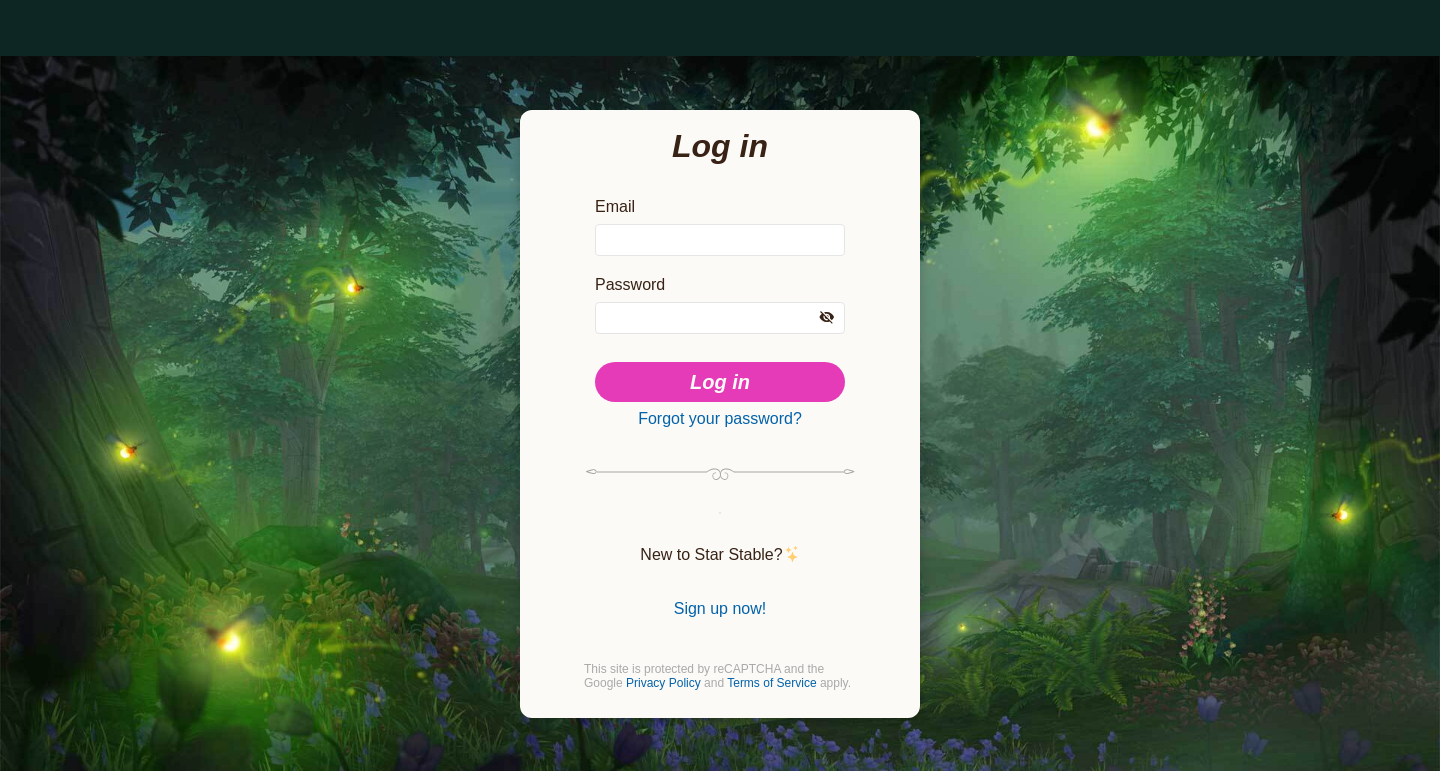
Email (615, 187)
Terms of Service (775, 685)
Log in (720, 367)
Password (632, 269)
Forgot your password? (720, 407)
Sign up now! (720, 605)
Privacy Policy (664, 685)
